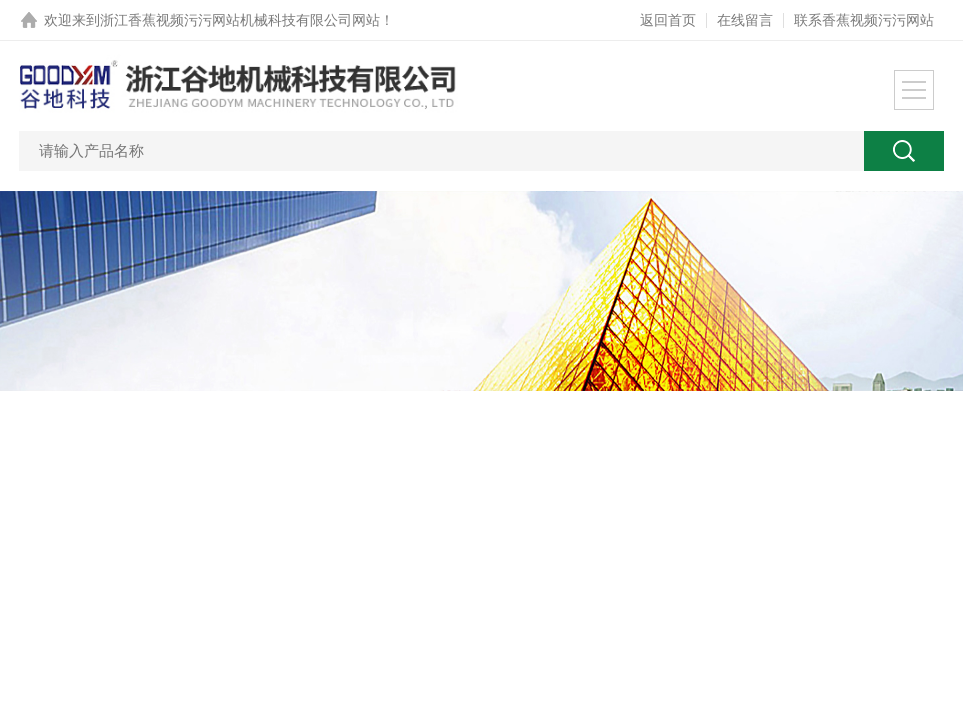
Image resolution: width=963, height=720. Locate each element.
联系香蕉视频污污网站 (864, 20)
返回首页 (668, 20)
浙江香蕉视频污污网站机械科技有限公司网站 (240, 20)
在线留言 (745, 20)
